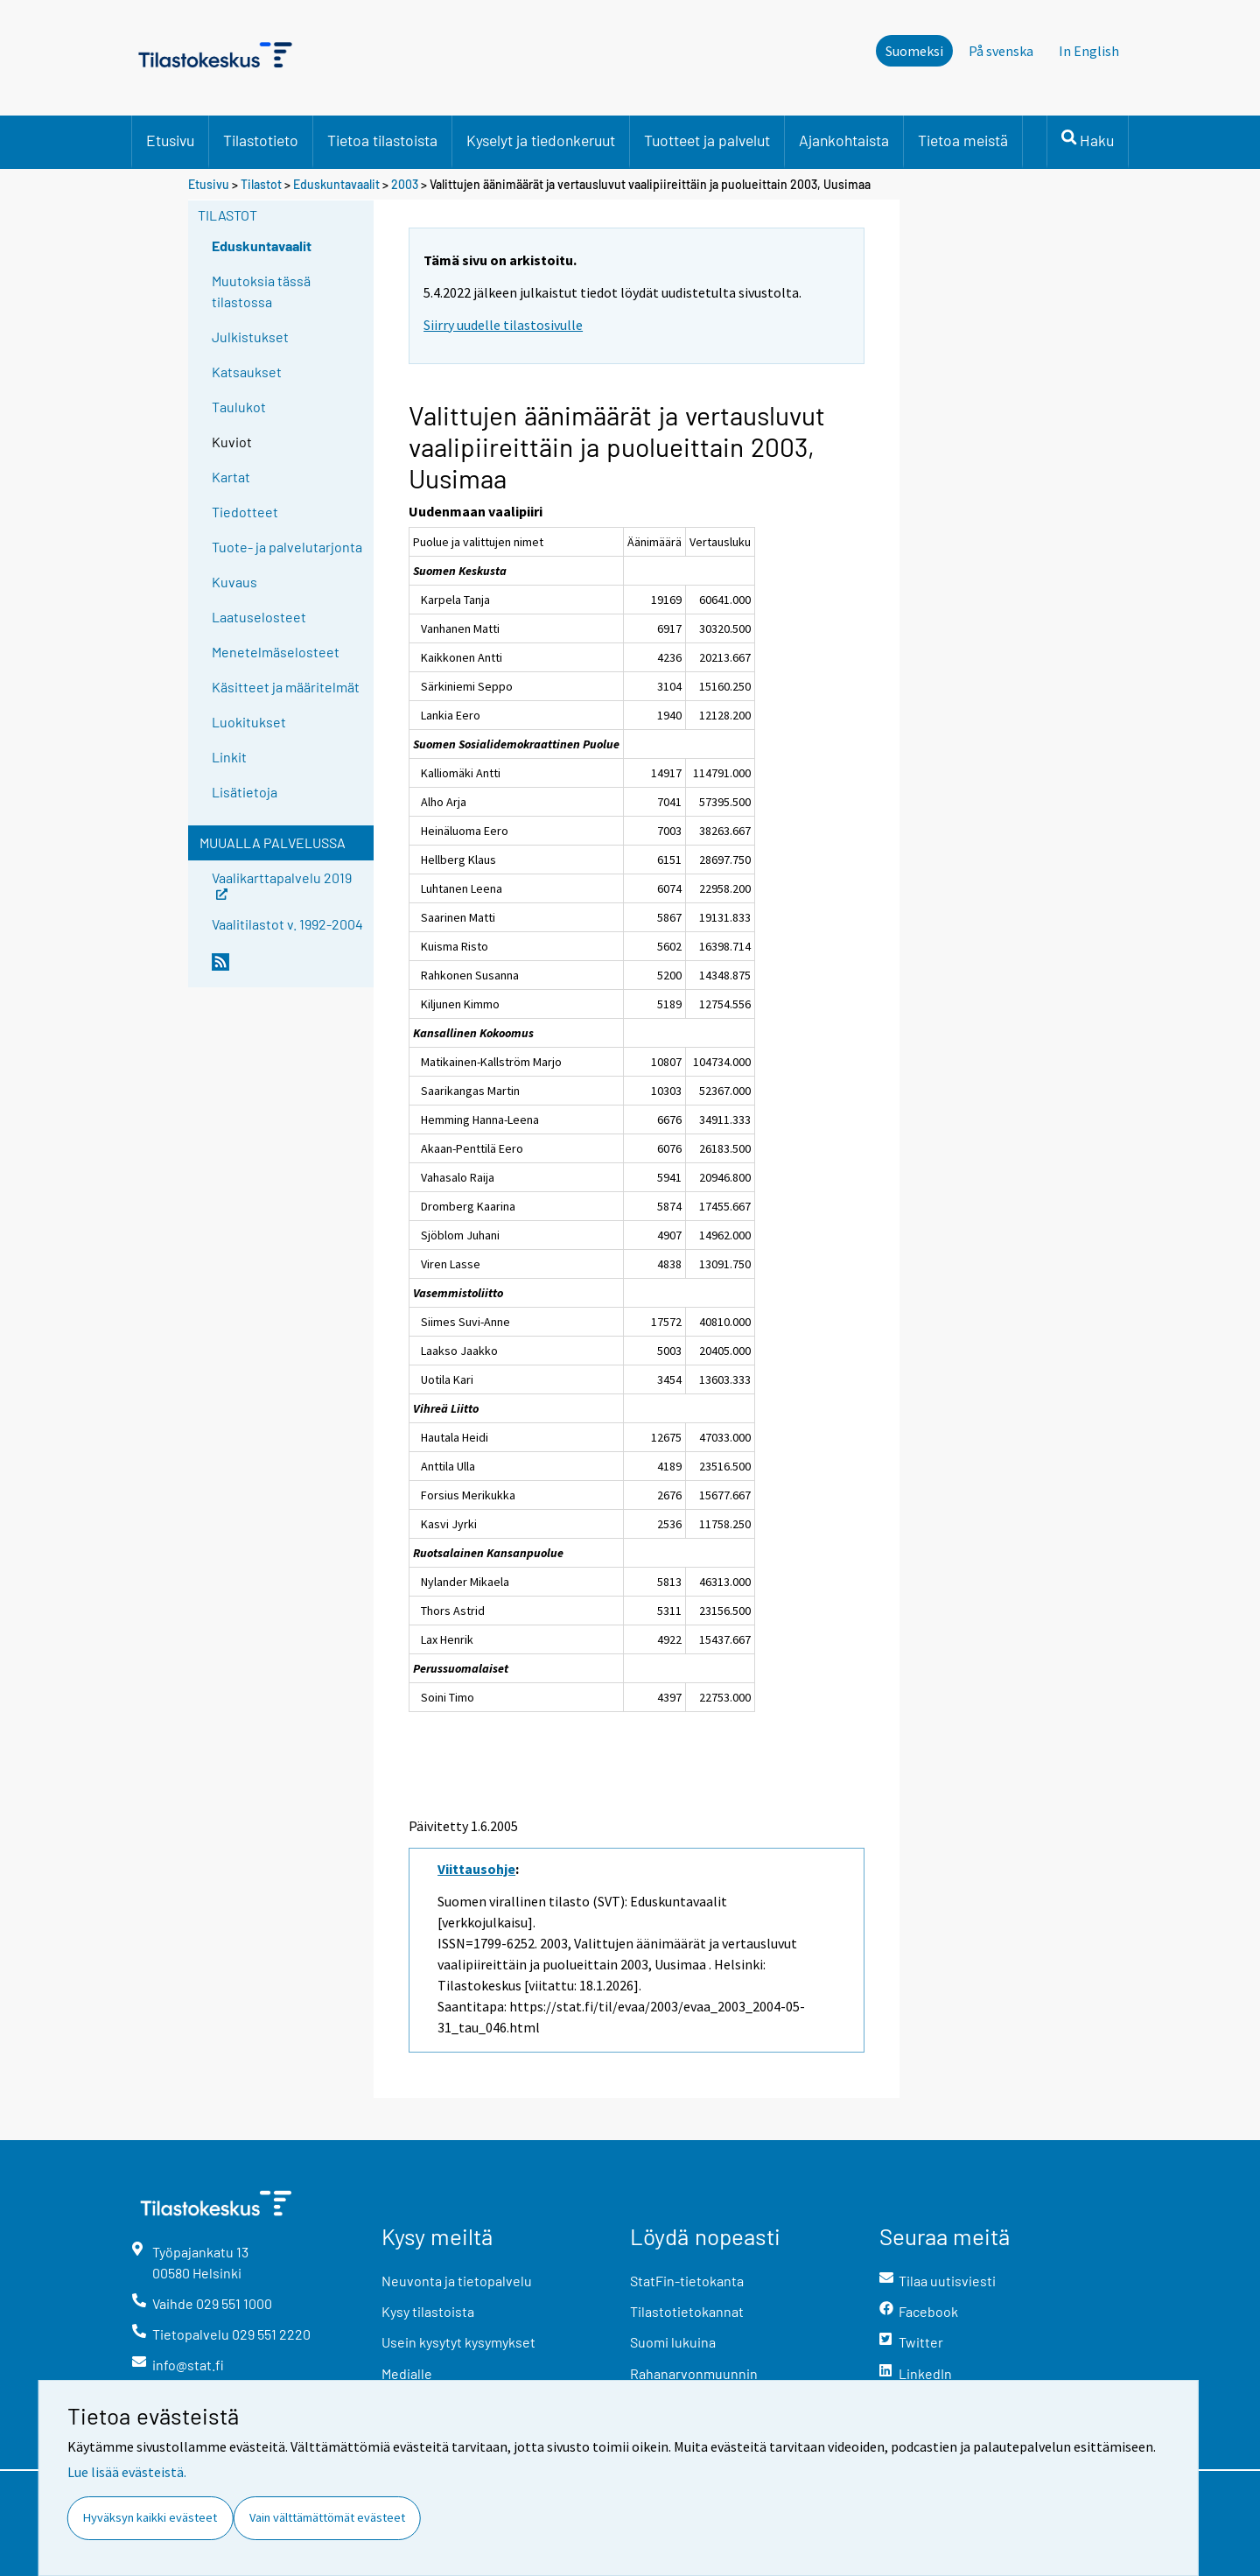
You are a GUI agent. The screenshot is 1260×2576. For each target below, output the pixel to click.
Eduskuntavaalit (337, 184)
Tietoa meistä (963, 140)
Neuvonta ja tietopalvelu (457, 2280)
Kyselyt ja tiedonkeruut (540, 140)
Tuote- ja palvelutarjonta (287, 546)
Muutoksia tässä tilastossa (261, 291)
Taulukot (239, 406)
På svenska (1001, 51)
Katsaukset (247, 371)
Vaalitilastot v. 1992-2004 (287, 924)
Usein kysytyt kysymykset (459, 2342)
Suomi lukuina (673, 2342)
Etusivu (170, 140)
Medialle (407, 2373)
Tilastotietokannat (687, 2311)
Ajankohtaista (844, 140)
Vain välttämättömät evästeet (327, 2517)
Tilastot (261, 184)
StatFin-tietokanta (687, 2280)
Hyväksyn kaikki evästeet (150, 2517)
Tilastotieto (260, 140)
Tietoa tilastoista (382, 140)
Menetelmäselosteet (276, 651)
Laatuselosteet (259, 616)
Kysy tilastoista (428, 2311)
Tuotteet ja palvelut (707, 140)
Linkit (229, 756)
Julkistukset (250, 336)
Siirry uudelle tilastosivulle (503, 324)
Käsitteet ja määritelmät (286, 686)
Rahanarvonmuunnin (694, 2373)
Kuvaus (234, 581)
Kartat (231, 476)
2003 (404, 184)
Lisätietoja (244, 791)
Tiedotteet (245, 511)
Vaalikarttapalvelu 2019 (282, 883)
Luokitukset (249, 721)
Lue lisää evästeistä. (126, 2472)
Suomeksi (914, 51)
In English (1089, 51)
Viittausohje (476, 1869)
